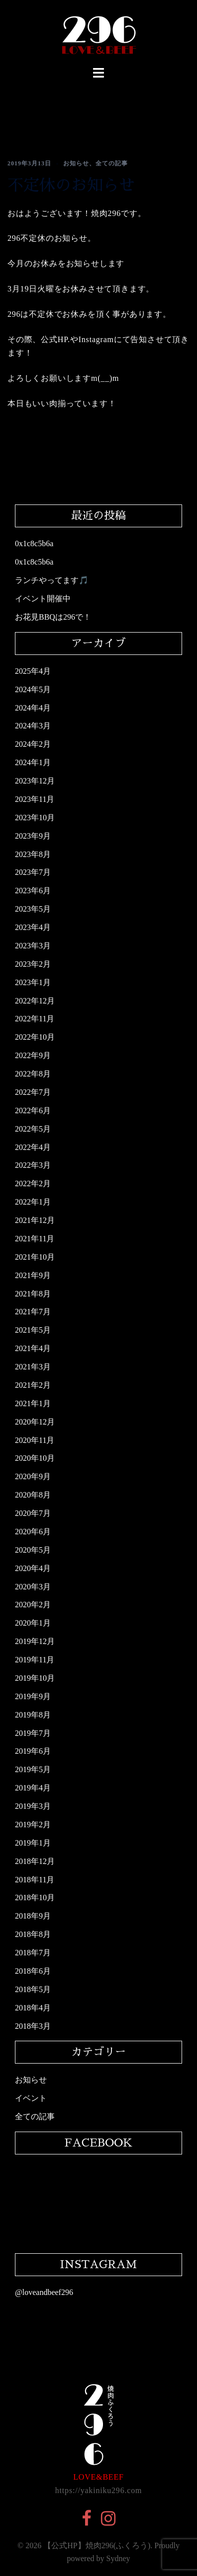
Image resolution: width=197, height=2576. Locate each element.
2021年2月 (33, 1385)
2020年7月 (33, 1513)
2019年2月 (33, 1824)
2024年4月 (33, 708)
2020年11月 (34, 1440)
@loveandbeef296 (44, 2292)
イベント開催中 (43, 598)
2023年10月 (35, 817)
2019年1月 (33, 1843)
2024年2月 (33, 744)
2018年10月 (35, 1897)
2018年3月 (33, 2026)
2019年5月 (33, 1769)
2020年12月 (35, 1422)
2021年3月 (33, 1366)
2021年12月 (35, 1220)
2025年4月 (33, 671)
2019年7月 (33, 1733)
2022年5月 (33, 1129)
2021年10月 (35, 1257)
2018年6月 (33, 1971)
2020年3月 (33, 1586)
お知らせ (76, 163)
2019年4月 (33, 1788)
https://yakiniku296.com (98, 2490)
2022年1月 (33, 1202)
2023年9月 (33, 836)
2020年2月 (33, 1604)
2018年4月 (33, 2008)
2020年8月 (33, 1495)
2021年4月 (33, 1348)
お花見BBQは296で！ (53, 617)
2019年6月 (33, 1751)
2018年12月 (35, 1861)
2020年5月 (33, 1550)
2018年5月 (33, 1989)
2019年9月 (33, 1696)
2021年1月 (33, 1403)
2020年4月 (33, 1568)
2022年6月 (33, 1110)
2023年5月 (33, 909)
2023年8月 (33, 854)
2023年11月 (34, 799)
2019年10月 (35, 1678)
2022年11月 (34, 1018)
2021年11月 (34, 1238)
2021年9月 (33, 1275)
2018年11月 (34, 1879)
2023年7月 (33, 872)
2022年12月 (35, 1001)
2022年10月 (35, 1037)
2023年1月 (33, 982)
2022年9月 (33, 1055)
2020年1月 (33, 1623)
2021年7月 (33, 1311)
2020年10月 (35, 1458)
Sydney (118, 2558)
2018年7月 (33, 1952)
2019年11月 (34, 1659)
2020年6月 (33, 1531)
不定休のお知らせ (71, 185)
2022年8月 (33, 1074)
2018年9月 (33, 1916)
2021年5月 (33, 1330)
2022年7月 (33, 1092)
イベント (31, 2098)
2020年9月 (33, 1476)
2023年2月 (33, 964)
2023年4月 (33, 927)
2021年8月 (33, 1293)
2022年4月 (33, 1147)
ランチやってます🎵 (52, 580)
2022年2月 (33, 1183)
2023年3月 (33, 945)
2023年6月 (33, 890)
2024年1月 (33, 762)
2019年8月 (33, 1715)
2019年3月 (33, 1806)
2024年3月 (33, 725)
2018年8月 (33, 1934)
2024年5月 (33, 689)
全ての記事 (112, 163)
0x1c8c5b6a (34, 543)
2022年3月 (33, 1165)
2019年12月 (35, 1641)
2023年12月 (35, 781)
